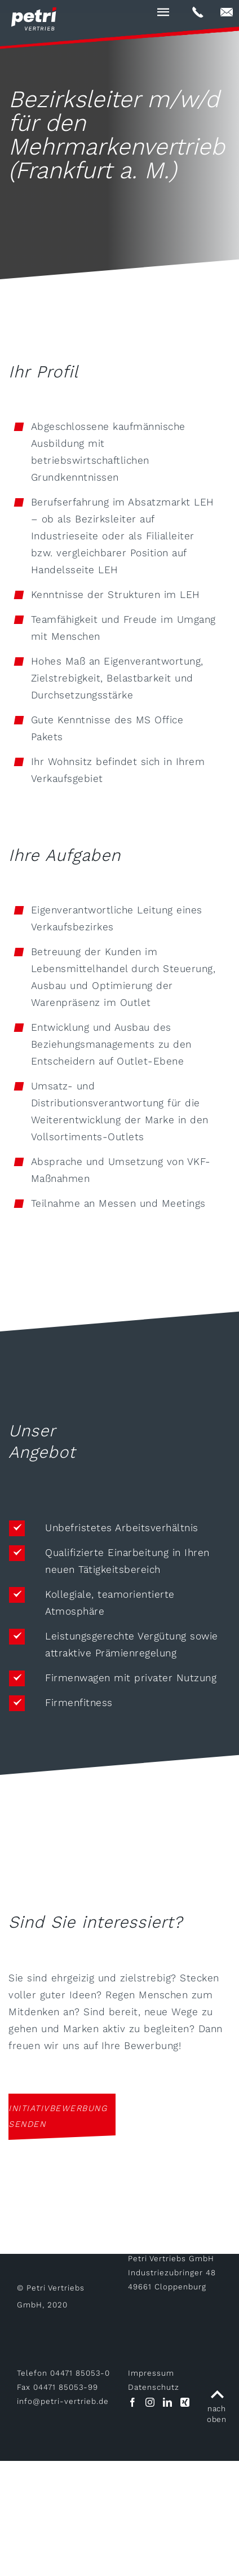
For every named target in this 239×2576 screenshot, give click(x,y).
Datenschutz (153, 2387)
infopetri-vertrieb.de (63, 2401)
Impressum (151, 2373)
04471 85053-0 (80, 2373)
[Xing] (184, 2402)
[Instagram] (149, 2402)
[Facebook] (132, 2402)
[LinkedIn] (167, 2402)
